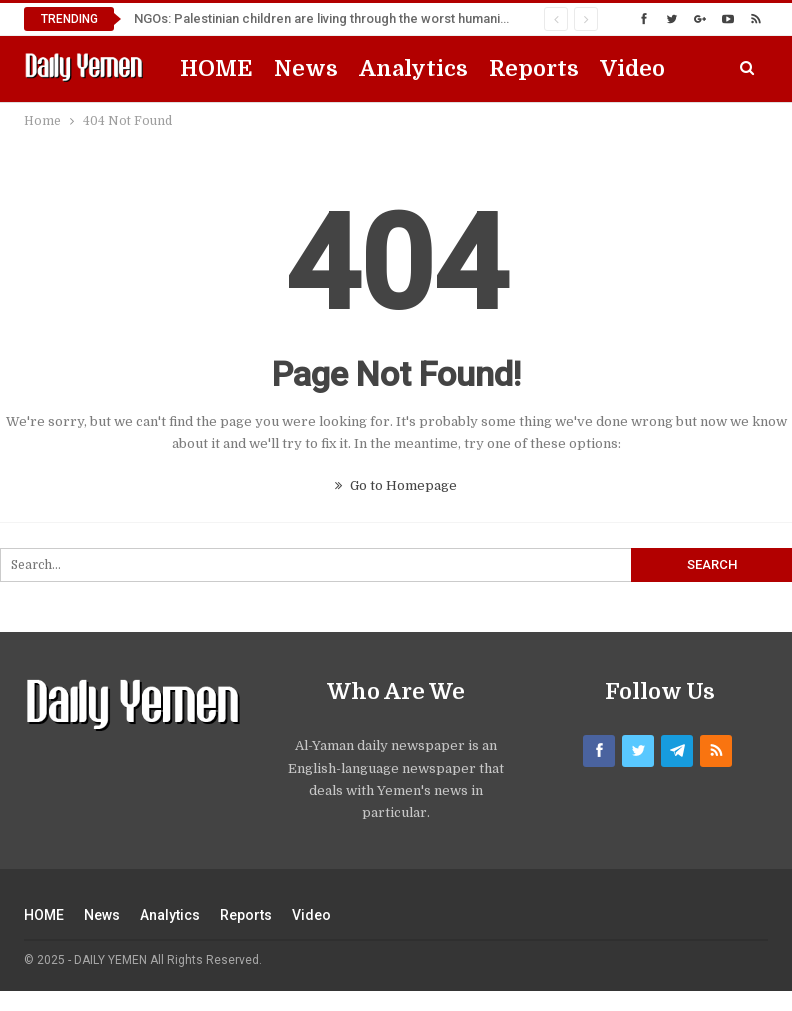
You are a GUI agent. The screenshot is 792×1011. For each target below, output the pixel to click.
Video (632, 68)
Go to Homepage (396, 485)
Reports (534, 68)
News (306, 68)
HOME (216, 68)
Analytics (413, 68)
